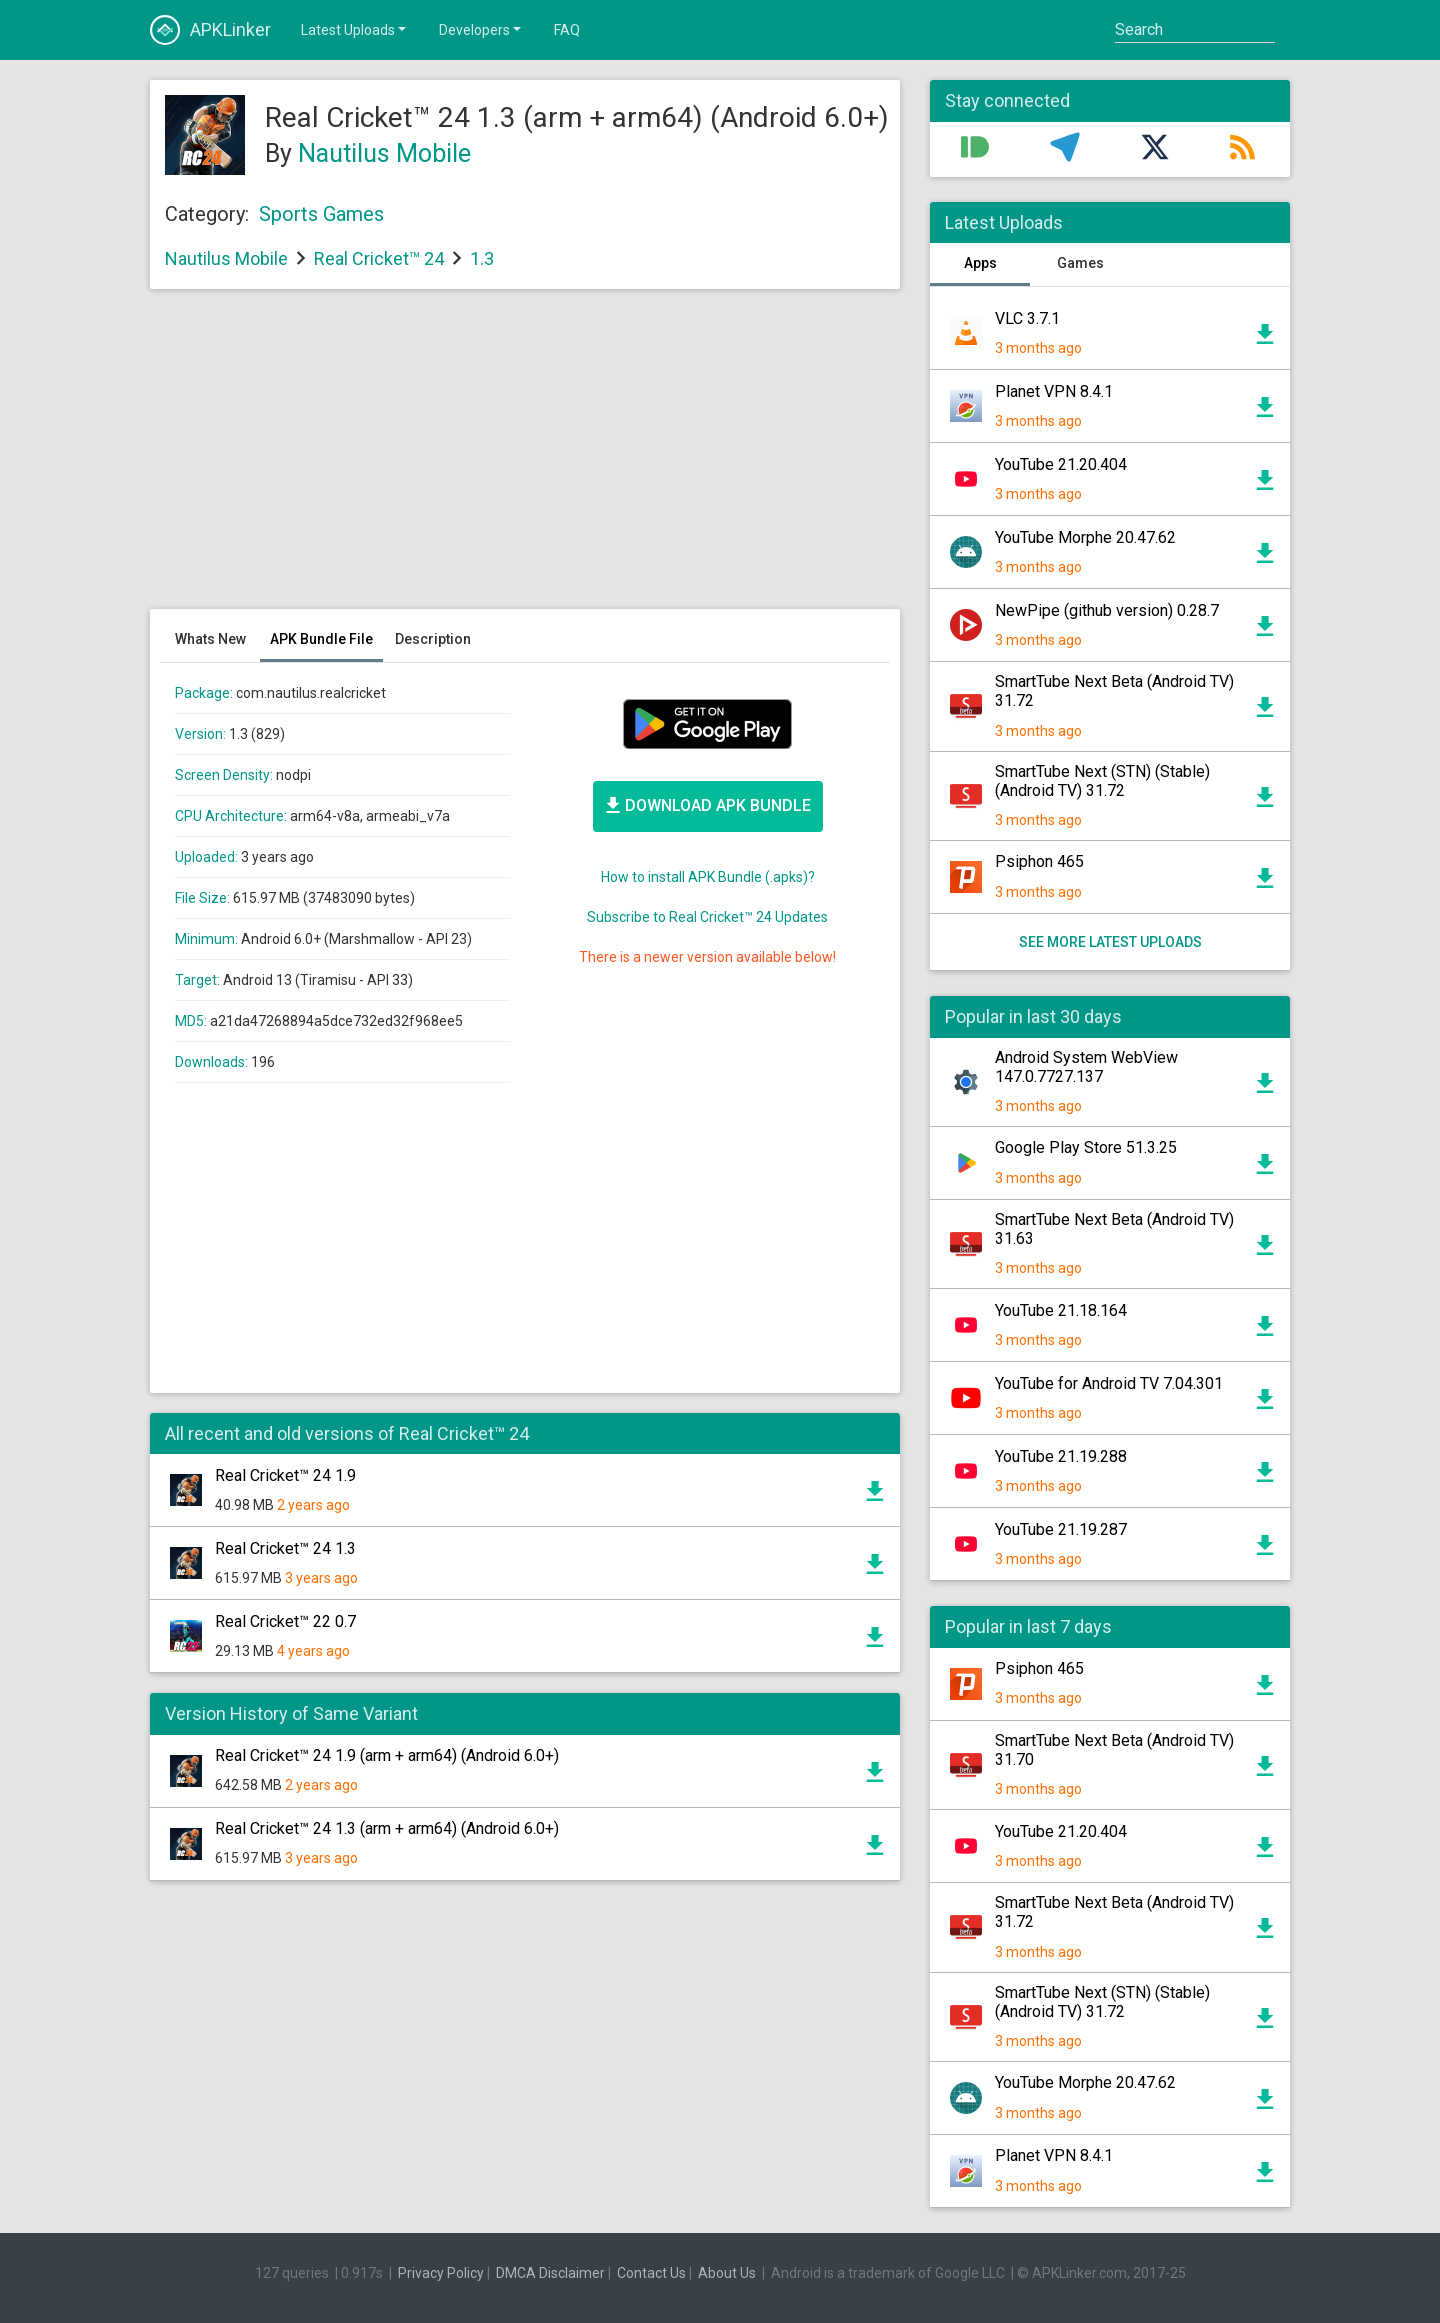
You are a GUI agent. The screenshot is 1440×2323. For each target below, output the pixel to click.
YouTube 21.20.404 (1061, 464)
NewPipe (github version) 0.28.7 (1107, 610)
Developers (481, 29)
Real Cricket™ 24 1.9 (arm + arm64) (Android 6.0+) (387, 1755)
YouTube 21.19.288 (1061, 1456)
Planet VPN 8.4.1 (1054, 391)
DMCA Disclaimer (550, 2273)
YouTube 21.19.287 (1061, 1529)
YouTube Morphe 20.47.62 (1085, 537)
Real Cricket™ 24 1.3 (285, 1548)
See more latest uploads (1110, 942)
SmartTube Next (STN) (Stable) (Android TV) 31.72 (1102, 781)
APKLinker (210, 30)
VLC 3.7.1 (1027, 318)
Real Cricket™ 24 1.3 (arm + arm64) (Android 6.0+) (387, 1828)
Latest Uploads (355, 29)
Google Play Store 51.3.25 (1086, 1147)
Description (433, 639)
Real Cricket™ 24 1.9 (285, 1475)
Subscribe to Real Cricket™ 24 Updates (707, 917)
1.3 (482, 258)
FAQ (567, 30)
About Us (727, 2273)
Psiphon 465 (1039, 861)
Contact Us (651, 2273)
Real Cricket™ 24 (379, 258)
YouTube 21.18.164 (1061, 1310)
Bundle (708, 805)
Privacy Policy (441, 2273)
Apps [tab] (980, 263)
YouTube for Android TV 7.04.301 (1109, 1383)
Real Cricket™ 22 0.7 (285, 1621)
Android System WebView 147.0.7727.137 (1086, 1067)
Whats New (210, 639)
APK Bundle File (321, 639)
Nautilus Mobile (384, 153)
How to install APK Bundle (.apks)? (708, 877)
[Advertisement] (525, 459)
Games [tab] (1080, 263)
